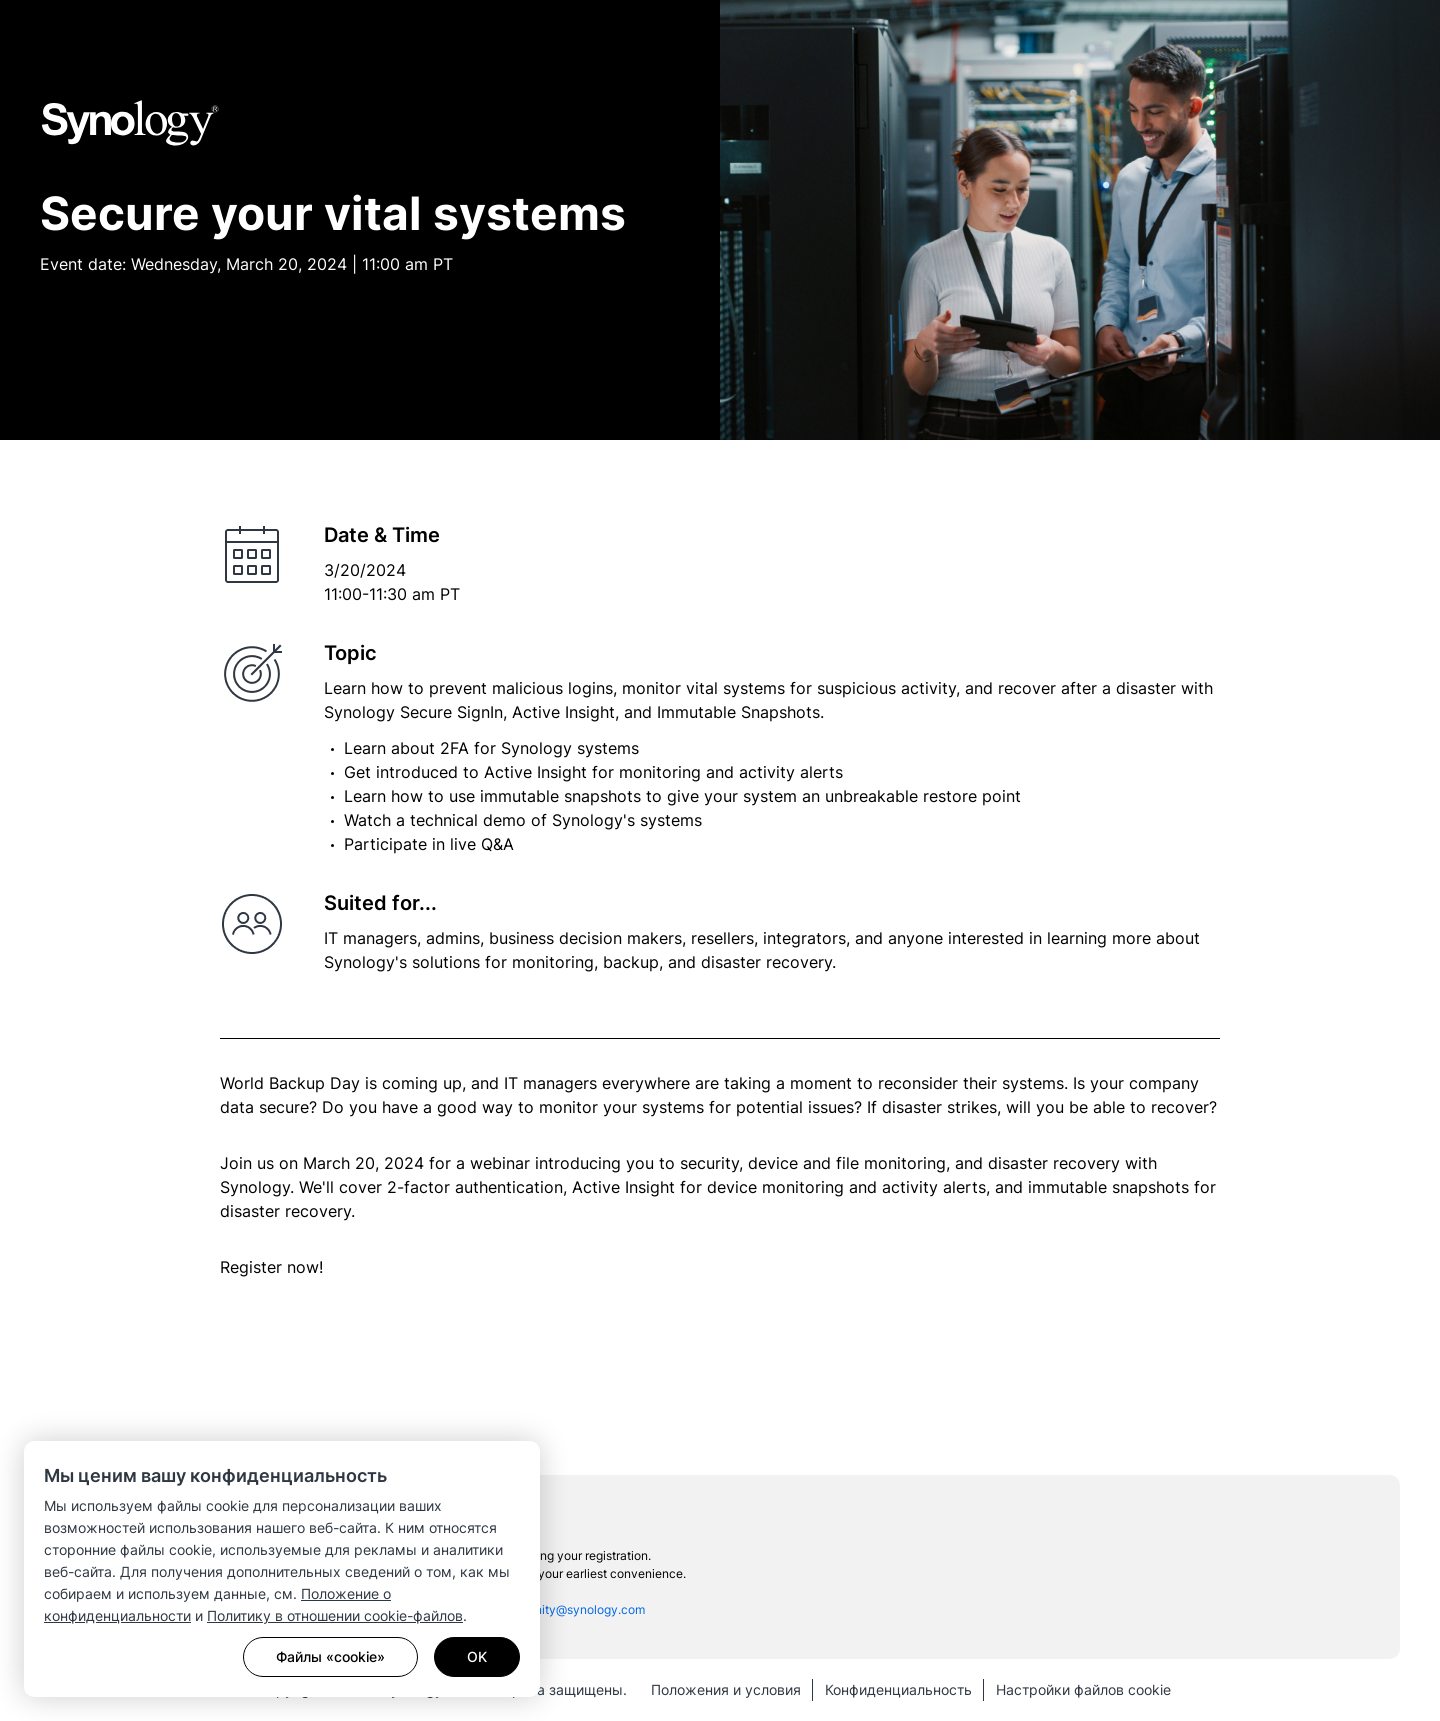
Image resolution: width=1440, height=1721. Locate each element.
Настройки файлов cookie (1083, 1689)
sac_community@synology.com (557, 1609)
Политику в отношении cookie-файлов (335, 1615)
